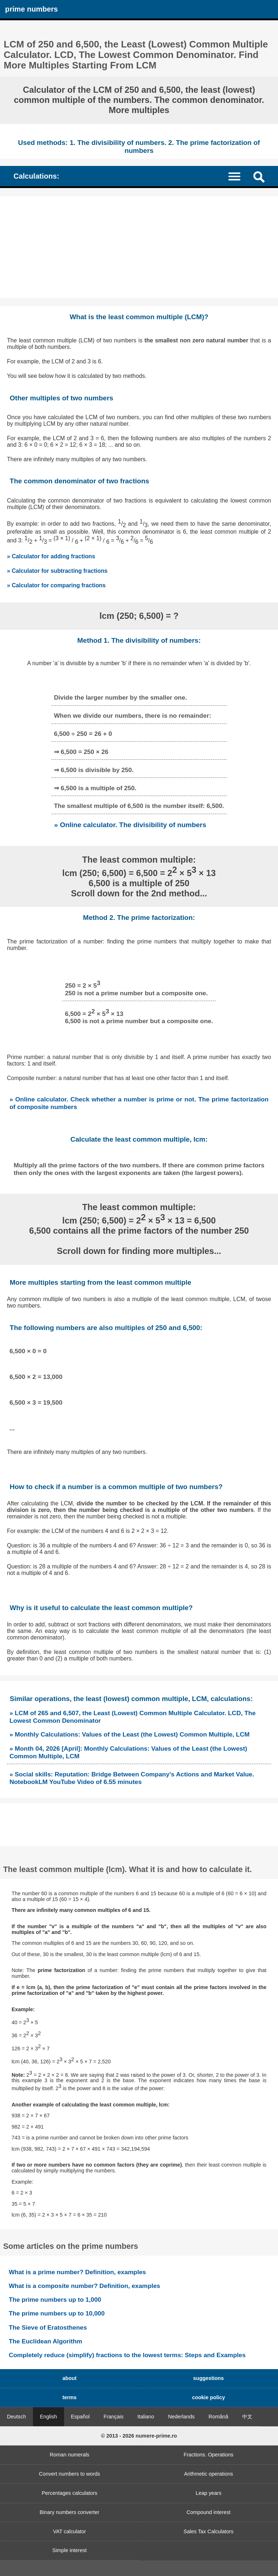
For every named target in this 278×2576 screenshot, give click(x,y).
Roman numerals (69, 2455)
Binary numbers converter (70, 2512)
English (48, 2416)
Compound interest (208, 2512)
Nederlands (181, 2416)
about (69, 2378)
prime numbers (31, 9)
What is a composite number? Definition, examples (84, 2285)
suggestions (208, 2378)
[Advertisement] (139, 247)
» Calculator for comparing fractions (56, 585)
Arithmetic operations (208, 2474)
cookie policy (208, 2397)
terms (69, 2397)
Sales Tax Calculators (208, 2531)
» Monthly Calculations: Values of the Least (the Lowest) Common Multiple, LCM (129, 1734)
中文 (247, 2416)
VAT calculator (69, 2531)
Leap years (208, 2493)
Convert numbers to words (69, 2474)
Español (80, 2416)
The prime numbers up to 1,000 (55, 2299)
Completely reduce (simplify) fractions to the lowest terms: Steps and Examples (127, 2355)
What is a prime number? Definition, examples (77, 2272)
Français (113, 2416)
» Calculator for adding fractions (51, 556)
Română (218, 2416)
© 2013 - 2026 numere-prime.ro (139, 2436)
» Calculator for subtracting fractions (57, 571)
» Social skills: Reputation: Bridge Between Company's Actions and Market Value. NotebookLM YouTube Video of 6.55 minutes (131, 1778)
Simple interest (69, 2550)
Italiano (145, 2416)
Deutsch (16, 2416)
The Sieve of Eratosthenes (48, 2327)
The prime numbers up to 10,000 (57, 2313)
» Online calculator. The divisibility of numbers (130, 825)
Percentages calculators (69, 2493)
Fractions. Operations (208, 2455)
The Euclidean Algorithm (45, 2341)
